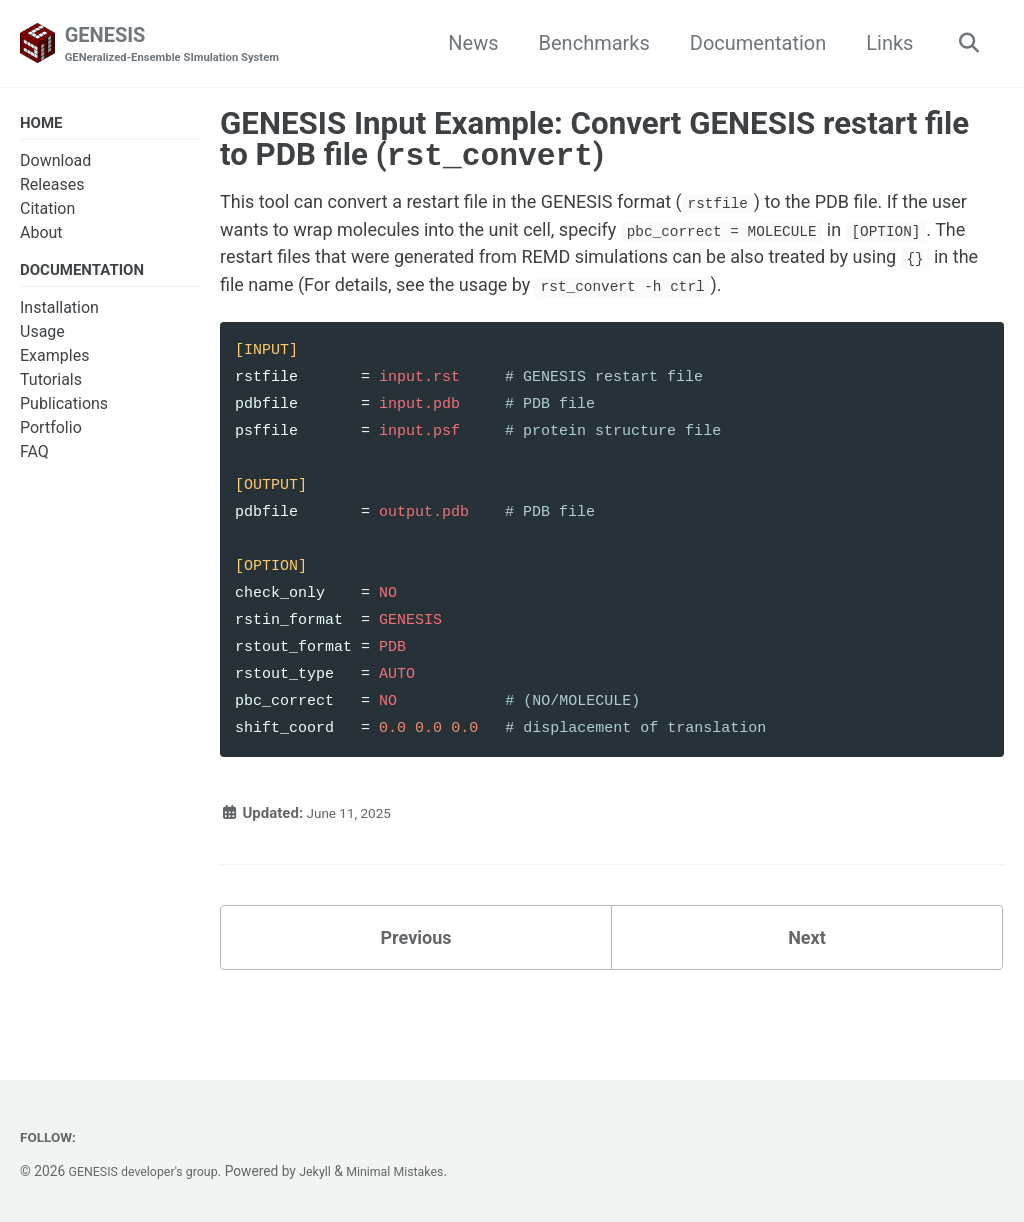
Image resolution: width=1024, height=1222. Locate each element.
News (467, 44)
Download (55, 164)
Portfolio (51, 434)
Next (807, 984)
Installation (59, 314)
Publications (64, 410)
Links (883, 44)
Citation (47, 212)
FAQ (34, 458)
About (41, 236)
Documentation (751, 44)
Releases (52, 188)
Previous (416, 984)
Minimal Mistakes (420, 1171)
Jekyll (333, 1171)
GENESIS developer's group (152, 1171)
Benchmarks (587, 44)
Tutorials (51, 386)
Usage (42, 338)
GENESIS (184, 46)
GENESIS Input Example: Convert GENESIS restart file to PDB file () (594, 141)
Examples (54, 362)
